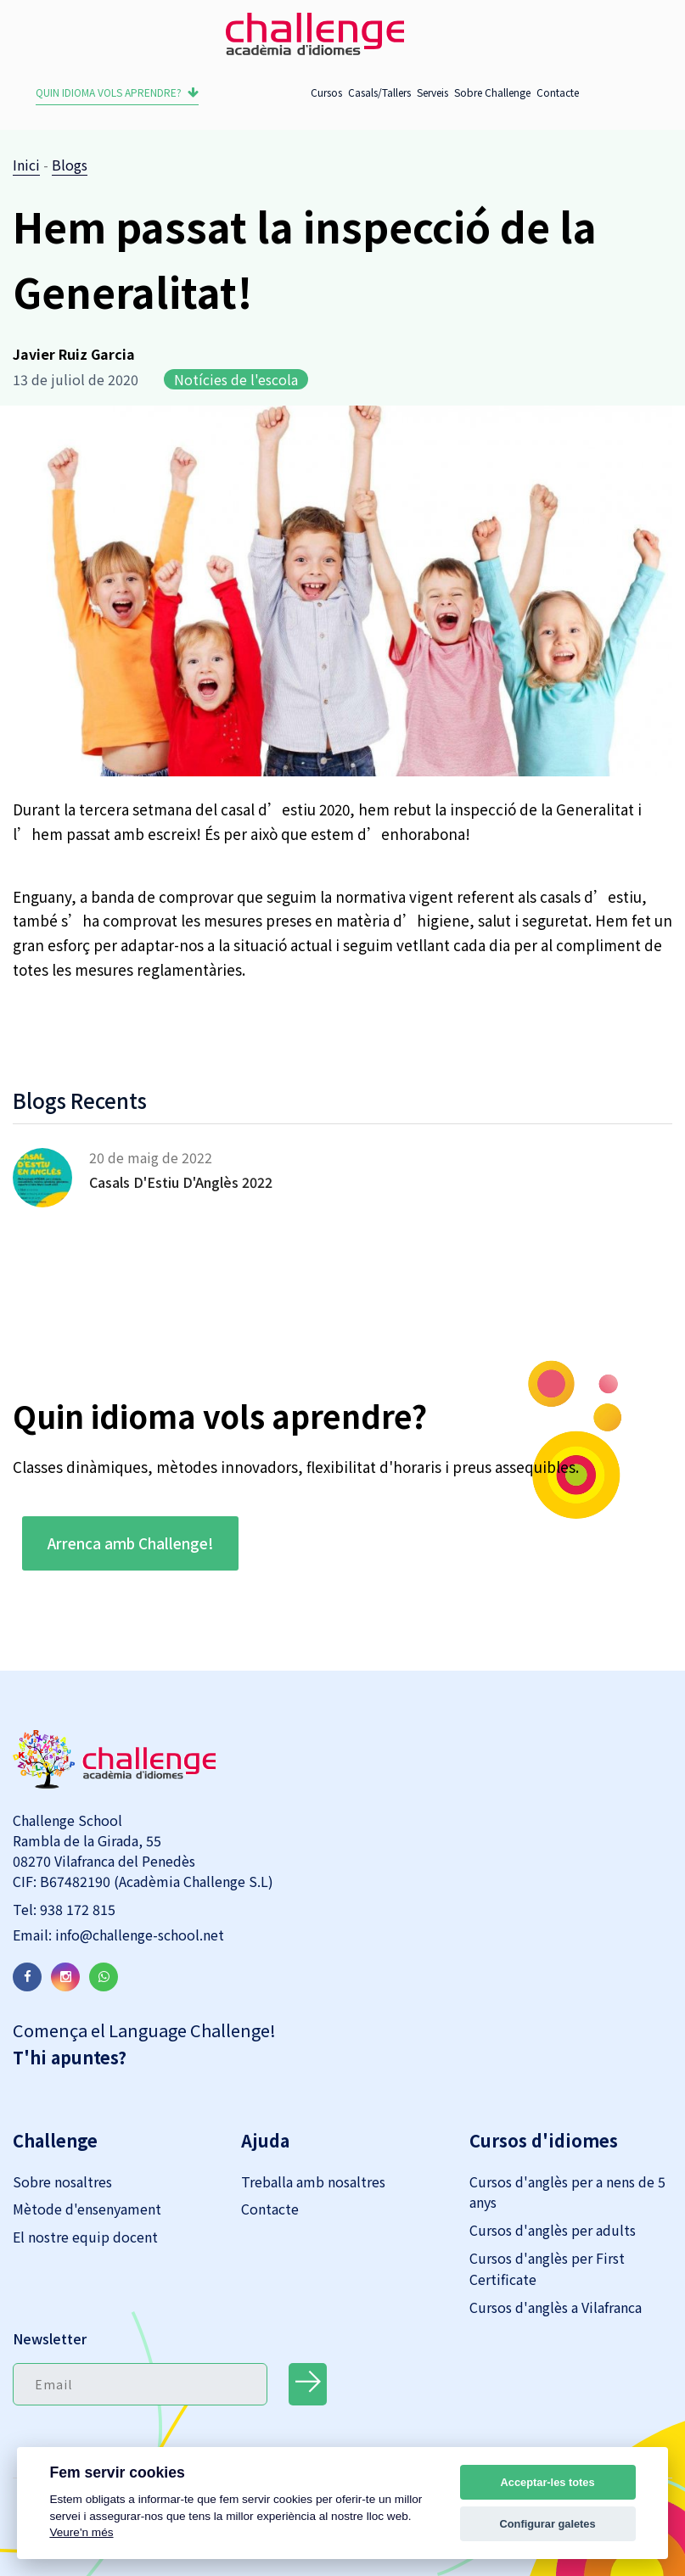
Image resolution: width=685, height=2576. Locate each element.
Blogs (69, 164)
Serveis (432, 92)
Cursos (326, 92)
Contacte (557, 92)
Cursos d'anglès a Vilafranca (555, 2307)
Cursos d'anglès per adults (552, 2230)
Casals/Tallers (379, 92)
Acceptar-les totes (548, 2482)
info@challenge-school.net (138, 1934)
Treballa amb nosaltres (313, 2181)
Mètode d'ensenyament (87, 2208)
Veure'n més (81, 2532)
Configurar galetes (548, 2523)
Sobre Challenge (492, 92)
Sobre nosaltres (62, 2181)
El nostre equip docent (85, 2236)
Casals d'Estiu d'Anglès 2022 (180, 1182)
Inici (26, 164)
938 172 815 (75, 1909)
